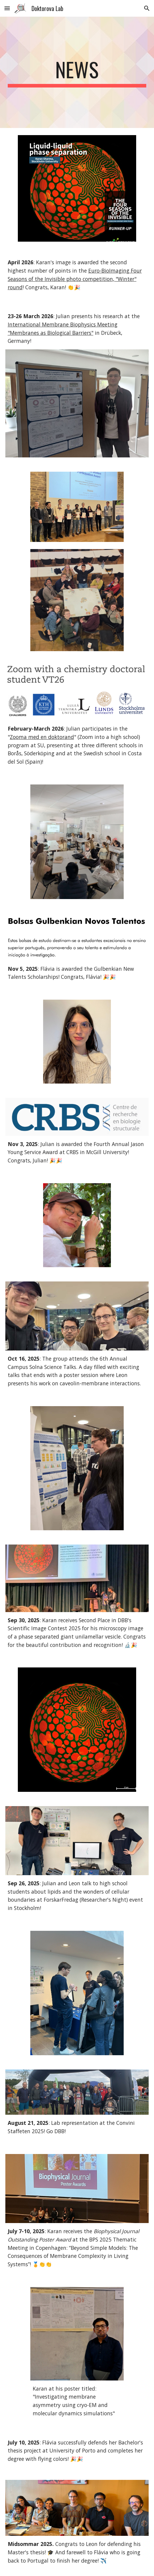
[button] (7, 8)
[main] (77, 72)
